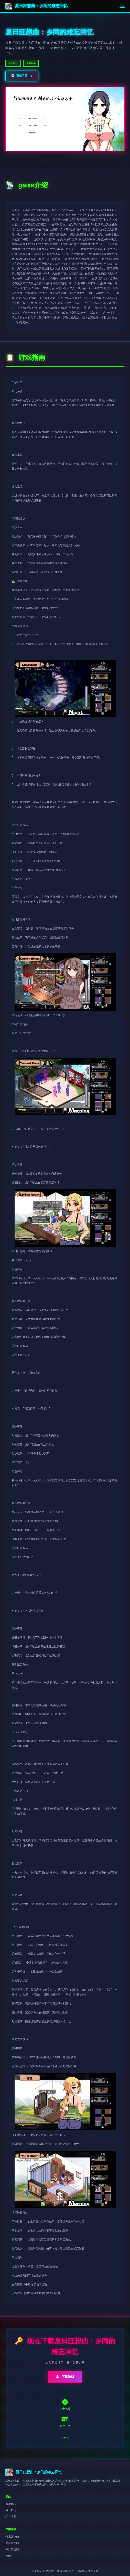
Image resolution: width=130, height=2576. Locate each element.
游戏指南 (10, 2510)
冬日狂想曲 (12, 2549)
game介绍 (11, 2504)
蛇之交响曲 (12, 2536)
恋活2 (9, 2556)
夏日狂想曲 (12, 2543)
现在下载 (10, 2516)
